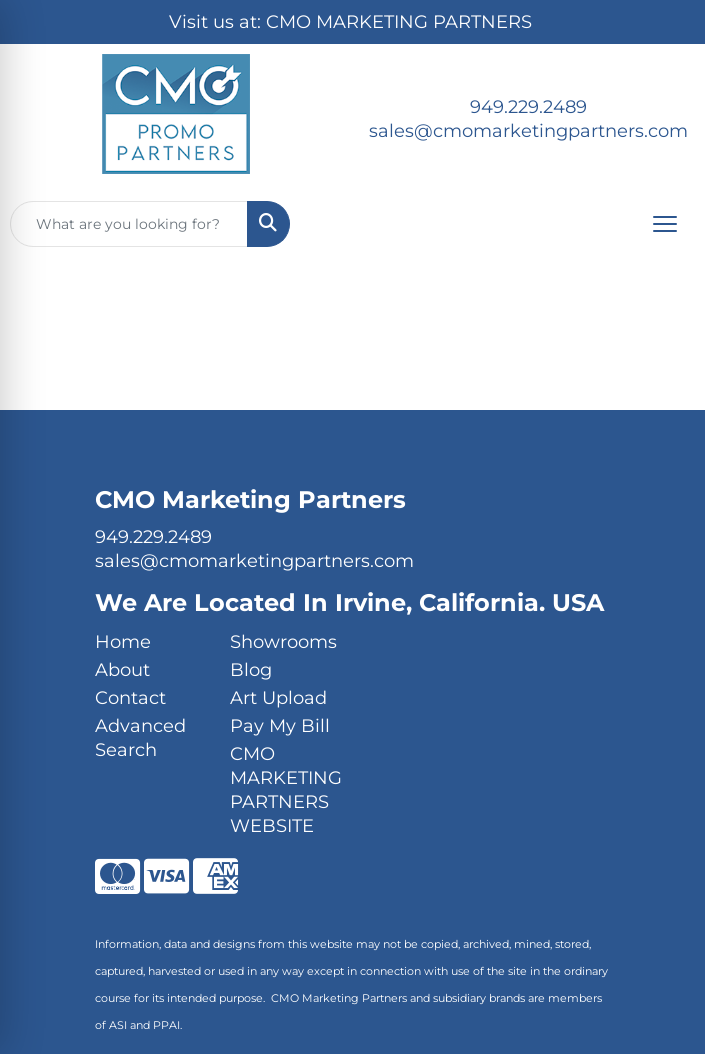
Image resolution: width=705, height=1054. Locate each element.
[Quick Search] (129, 224)
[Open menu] (665, 224)
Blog (251, 670)
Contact (130, 698)
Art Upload (278, 698)
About (122, 670)
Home (123, 642)
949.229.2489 (528, 107)
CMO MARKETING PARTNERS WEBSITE (285, 790)
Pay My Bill (280, 726)
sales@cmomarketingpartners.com (528, 131)
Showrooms (283, 642)
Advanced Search (140, 738)
